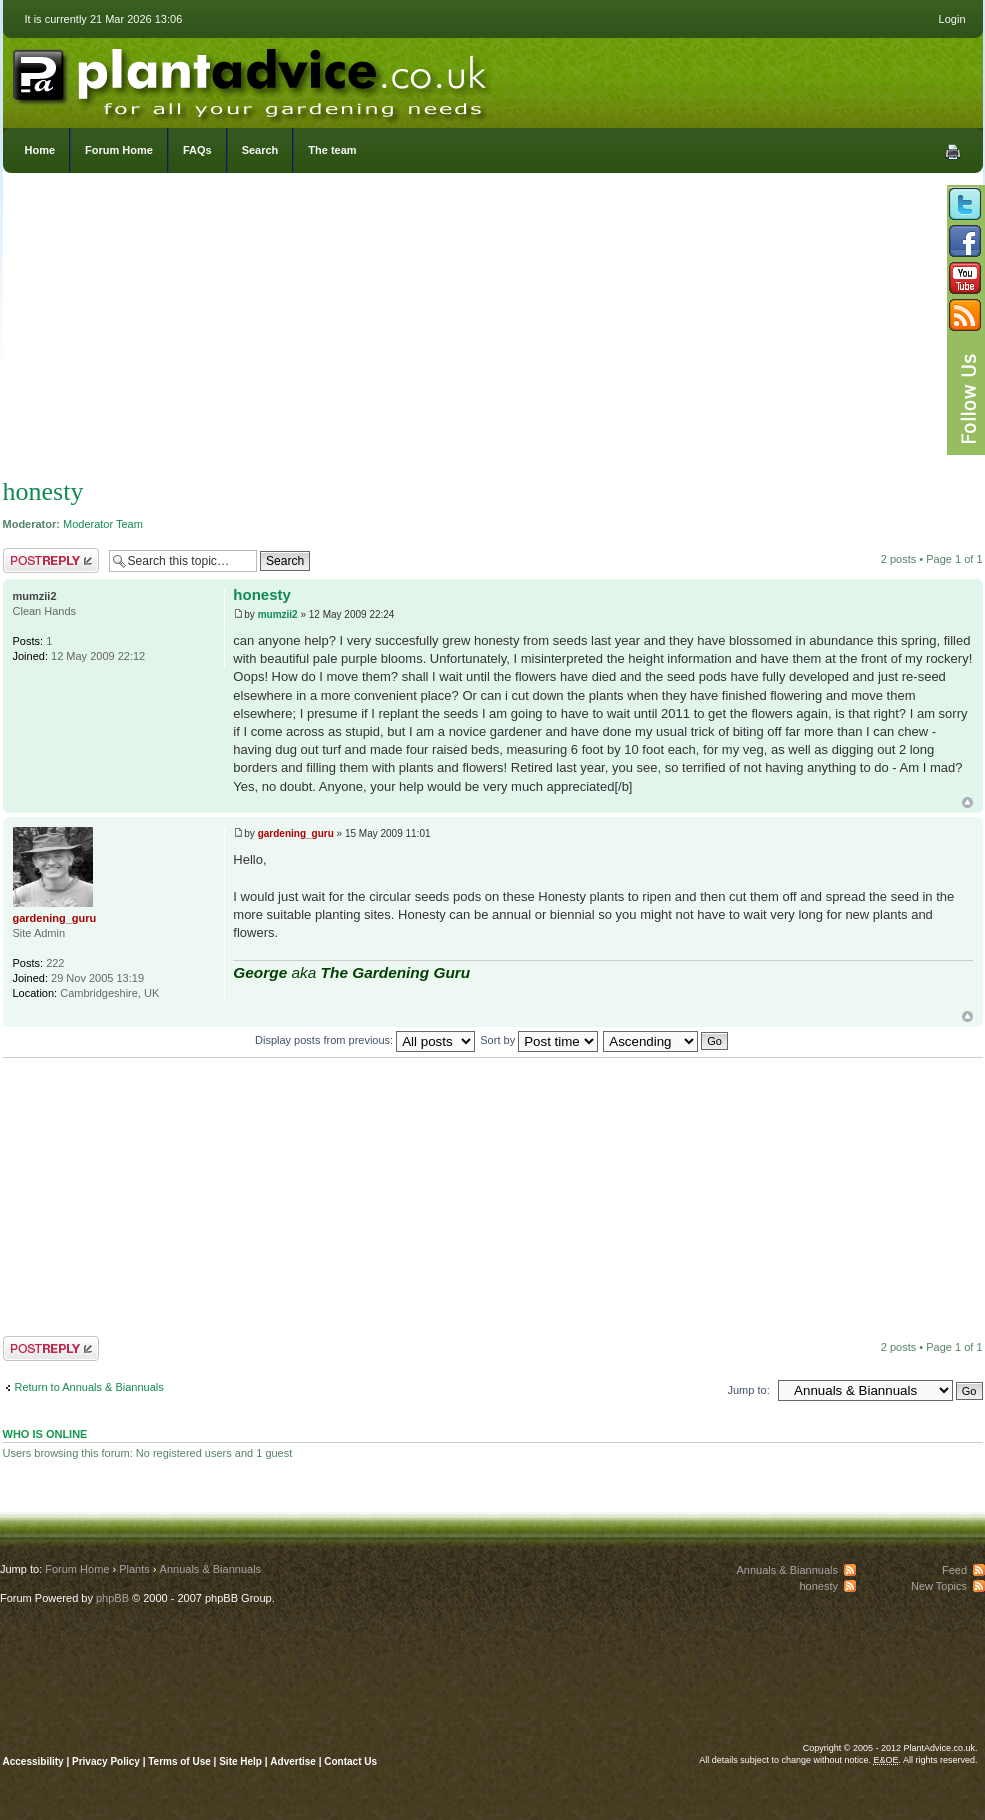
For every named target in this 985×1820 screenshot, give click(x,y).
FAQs (197, 150)
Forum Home (119, 150)
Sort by (539, 1040)
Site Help (240, 1761)
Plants (134, 1569)
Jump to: (749, 1390)
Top (967, 802)
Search (260, 150)
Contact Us (350, 1761)
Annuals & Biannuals (211, 1569)
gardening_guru (296, 833)
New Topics (939, 1586)
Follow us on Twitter (965, 204)
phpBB (112, 1598)
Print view (953, 152)
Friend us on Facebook (965, 241)
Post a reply (51, 560)
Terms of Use (179, 1761)
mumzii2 (278, 614)
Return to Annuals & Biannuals (89, 1387)
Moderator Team (103, 524)
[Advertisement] (492, 330)
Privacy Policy (107, 1761)
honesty (43, 491)
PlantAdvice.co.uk (252, 78)
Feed (954, 1570)
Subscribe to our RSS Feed (965, 315)
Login (952, 19)
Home (40, 150)
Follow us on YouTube (965, 278)
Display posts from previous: (365, 1040)
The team (332, 150)
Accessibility (33, 1761)
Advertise (293, 1761)
